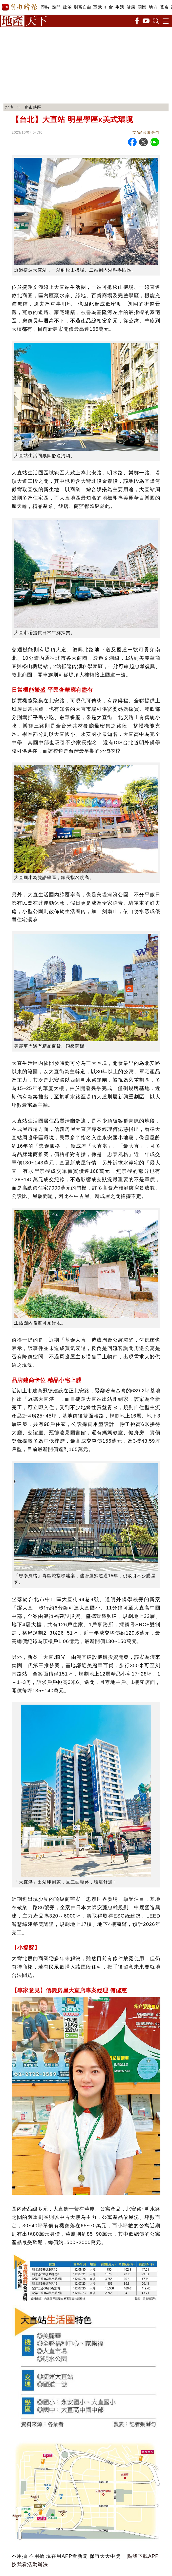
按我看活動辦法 (30, 2564)
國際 (142, 7)
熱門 (56, 7)
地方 (153, 7)
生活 (119, 7)
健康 (131, 7)
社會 (108, 7)
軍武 (97, 7)
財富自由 (82, 7)
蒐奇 (164, 7)
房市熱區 (33, 107)
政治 (67, 7)
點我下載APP (143, 2556)
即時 (45, 7)
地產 (9, 107)
